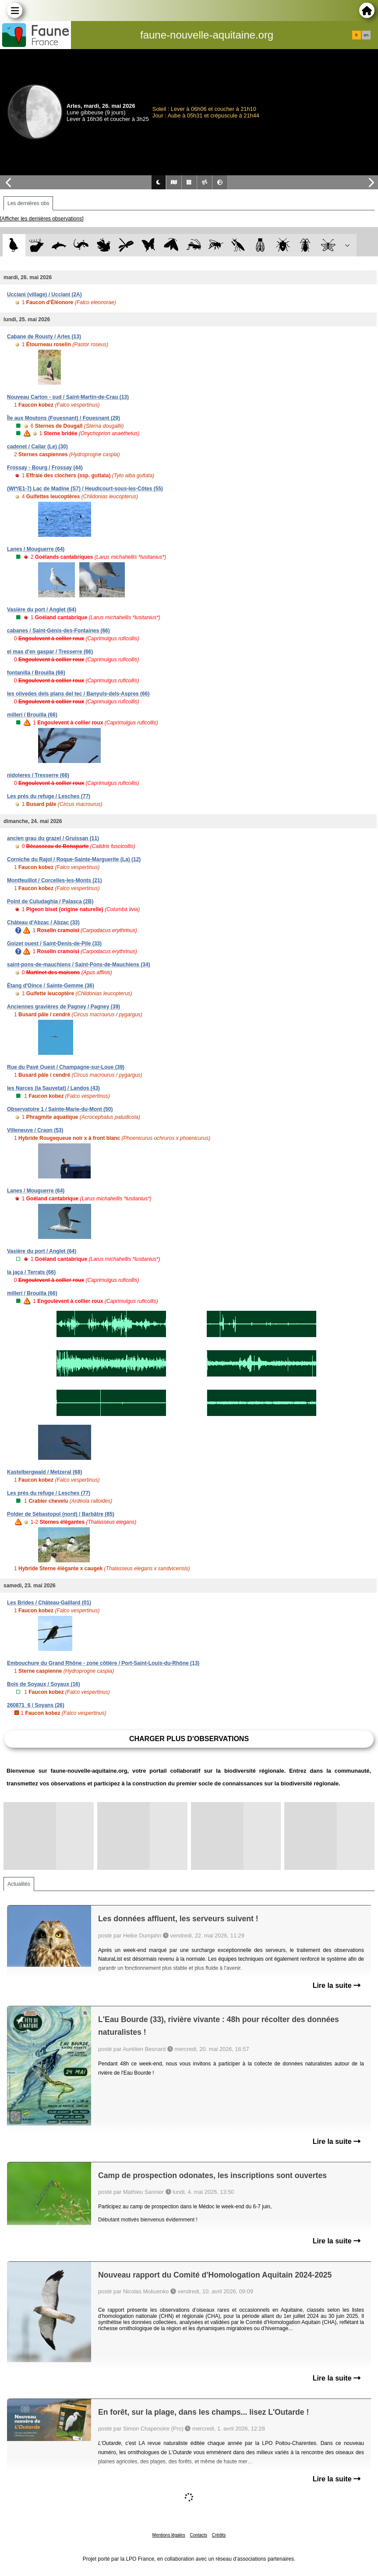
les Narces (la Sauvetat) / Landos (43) (53, 1088)
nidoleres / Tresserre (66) (38, 775)
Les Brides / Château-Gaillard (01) (49, 1603)
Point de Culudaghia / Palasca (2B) (50, 901)
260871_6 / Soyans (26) (35, 1705)
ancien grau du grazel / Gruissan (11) (53, 838)
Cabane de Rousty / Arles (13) (44, 337)
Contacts (198, 2535)
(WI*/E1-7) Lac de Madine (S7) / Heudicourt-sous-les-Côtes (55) (85, 489)
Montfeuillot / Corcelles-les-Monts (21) (54, 880)
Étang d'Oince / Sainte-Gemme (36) (50, 986)
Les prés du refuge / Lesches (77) (48, 796)
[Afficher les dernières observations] (42, 219)
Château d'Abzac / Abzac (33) (43, 922)
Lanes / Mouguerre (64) (35, 549)
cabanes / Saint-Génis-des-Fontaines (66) (58, 631)
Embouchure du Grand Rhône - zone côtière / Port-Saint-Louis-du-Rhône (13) (103, 1663)
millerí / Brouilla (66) (32, 715)
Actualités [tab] (18, 1884)
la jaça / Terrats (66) (31, 1272)
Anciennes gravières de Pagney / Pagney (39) (63, 1007)
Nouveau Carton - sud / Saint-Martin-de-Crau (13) (68, 397)
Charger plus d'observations (189, 1738)
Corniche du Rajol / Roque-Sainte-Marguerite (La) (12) (74, 859)
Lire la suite (336, 1985)
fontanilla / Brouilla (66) (36, 673)
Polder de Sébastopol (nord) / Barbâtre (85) (60, 1514)
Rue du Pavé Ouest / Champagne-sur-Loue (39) (65, 1067)
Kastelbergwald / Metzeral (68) (44, 1472)
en (366, 35)
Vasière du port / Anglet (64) (41, 610)
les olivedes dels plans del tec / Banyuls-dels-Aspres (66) (78, 694)
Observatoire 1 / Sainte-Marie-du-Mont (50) (60, 1109)
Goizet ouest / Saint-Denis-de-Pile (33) (54, 943)
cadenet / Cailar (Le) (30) (37, 447)
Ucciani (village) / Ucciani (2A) (44, 294)
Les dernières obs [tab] (28, 203)
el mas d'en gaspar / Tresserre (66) (50, 652)
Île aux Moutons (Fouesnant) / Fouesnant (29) (63, 418)
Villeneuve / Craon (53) (35, 1130)
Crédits (219, 2535)
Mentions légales (168, 2535)
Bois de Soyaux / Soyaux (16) (43, 1684)
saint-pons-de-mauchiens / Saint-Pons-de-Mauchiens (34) (78, 965)
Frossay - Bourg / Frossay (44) (45, 468)
